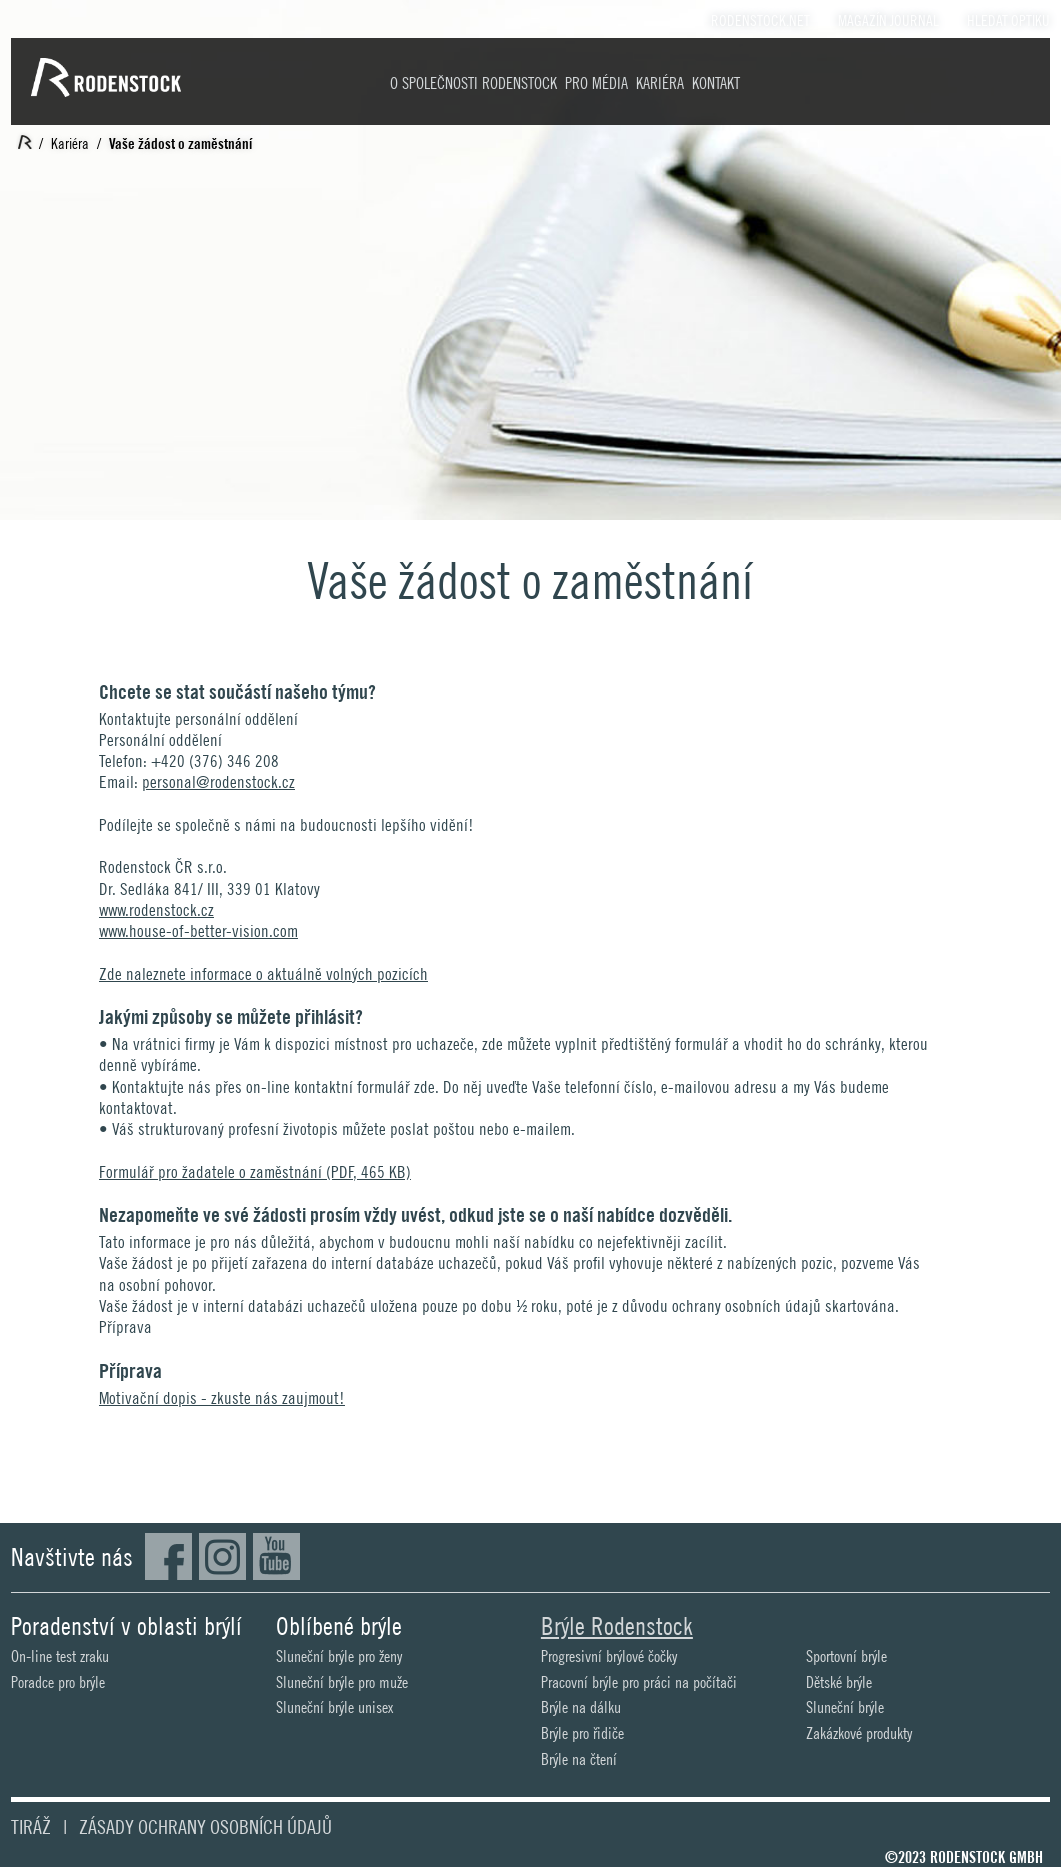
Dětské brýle (839, 1682)
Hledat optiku (1008, 21)
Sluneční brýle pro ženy (339, 1656)
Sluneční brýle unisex (334, 1707)
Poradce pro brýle (58, 1682)
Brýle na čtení (579, 1759)
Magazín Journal (888, 21)
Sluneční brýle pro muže (342, 1682)
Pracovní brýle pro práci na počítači (639, 1682)
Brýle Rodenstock (617, 1626)
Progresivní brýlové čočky (609, 1656)
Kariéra (660, 83)
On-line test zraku (60, 1656)
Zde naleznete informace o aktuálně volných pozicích (263, 974)
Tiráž (31, 1827)
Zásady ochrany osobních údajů (205, 1827)
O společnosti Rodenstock (473, 83)
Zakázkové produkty (859, 1733)
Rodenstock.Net (760, 21)
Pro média (596, 83)
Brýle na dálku (581, 1707)
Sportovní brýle (846, 1656)
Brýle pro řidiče (582, 1733)
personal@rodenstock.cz (218, 782)
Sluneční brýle (845, 1707)
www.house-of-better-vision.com (198, 931)
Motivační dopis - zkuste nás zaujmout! (222, 1398)
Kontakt (716, 83)
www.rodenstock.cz (156, 910)
